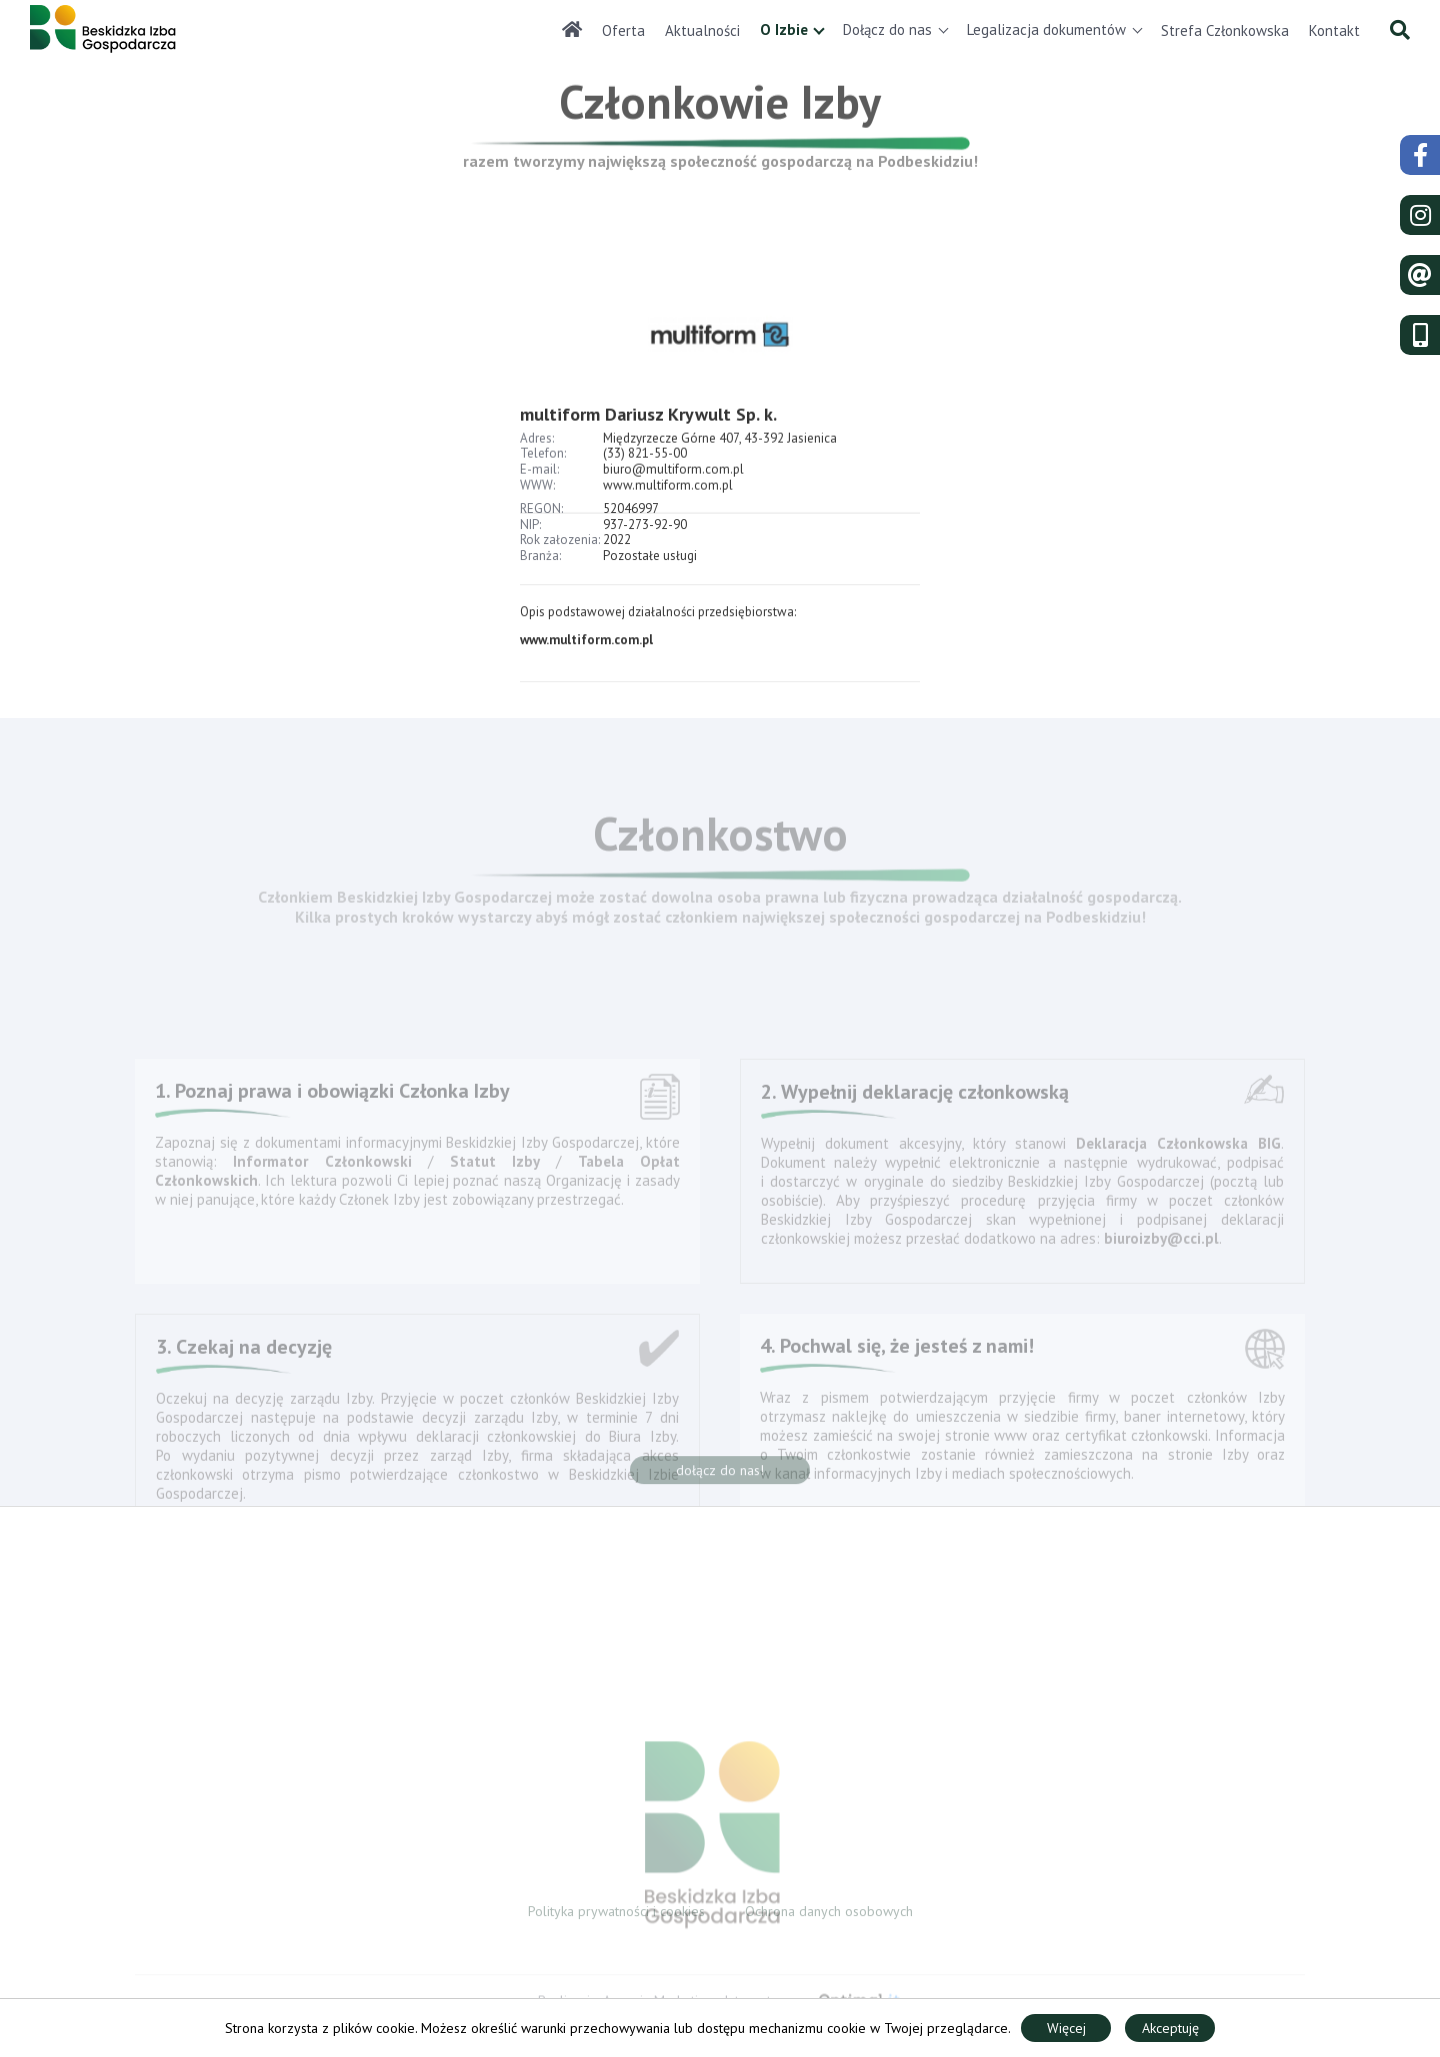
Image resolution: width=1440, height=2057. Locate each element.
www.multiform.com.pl (586, 648)
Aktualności (702, 30)
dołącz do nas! (720, 1475)
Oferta (623, 30)
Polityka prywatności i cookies (616, 1915)
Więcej (1066, 2028)
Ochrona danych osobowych (829, 1915)
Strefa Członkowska (1225, 30)
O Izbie (784, 29)
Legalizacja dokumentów (1046, 29)
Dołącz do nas (887, 29)
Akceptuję (1170, 2028)
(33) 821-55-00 (645, 476)
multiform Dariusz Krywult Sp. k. (650, 437)
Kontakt (1334, 30)
